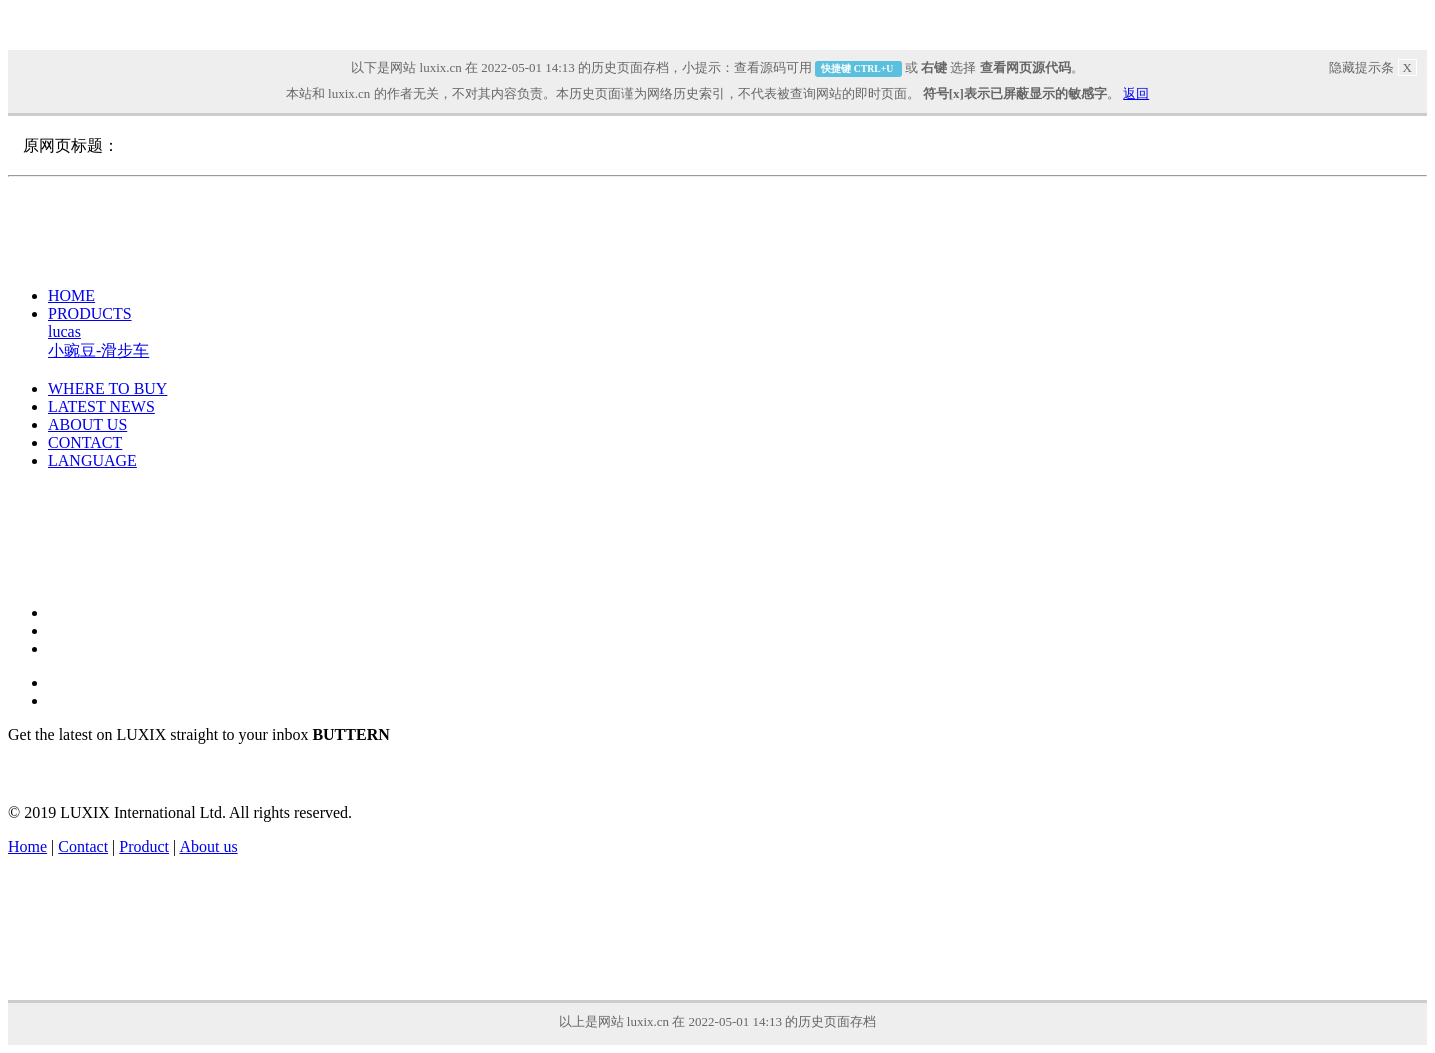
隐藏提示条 (1373, 67)
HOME (71, 295)
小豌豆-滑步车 (98, 350)
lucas (64, 331)
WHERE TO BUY (107, 388)
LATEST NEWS (101, 406)
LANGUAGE (92, 460)
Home (27, 846)
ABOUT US (87, 424)
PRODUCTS (90, 313)
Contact (83, 846)
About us (208, 846)
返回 (1136, 93)
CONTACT (85, 442)
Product (144, 846)
